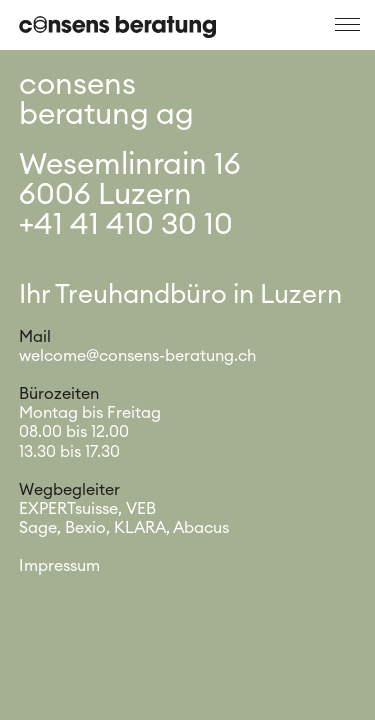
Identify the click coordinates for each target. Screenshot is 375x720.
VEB (141, 509)
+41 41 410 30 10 (126, 225)
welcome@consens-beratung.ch (137, 356)
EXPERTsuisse (68, 509)
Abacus (201, 528)
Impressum (59, 566)
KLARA (140, 528)
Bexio (85, 528)
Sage (38, 528)
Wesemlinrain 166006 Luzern (130, 180)
